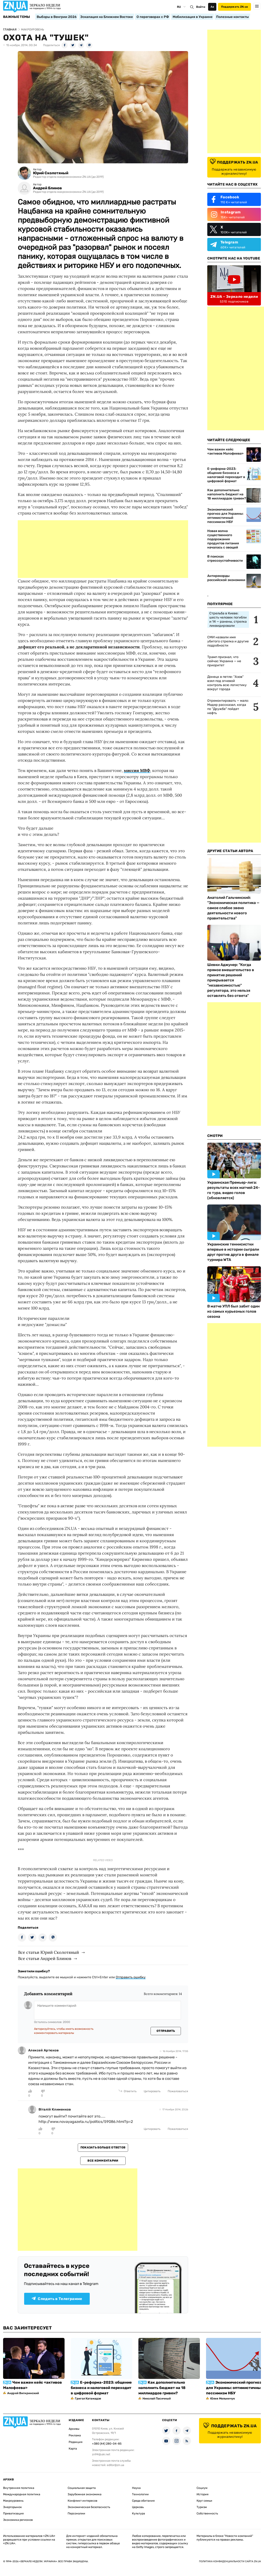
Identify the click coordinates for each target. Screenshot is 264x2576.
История (203, 2494)
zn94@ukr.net (101, 2454)
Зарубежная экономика (84, 2494)
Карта (73, 2448)
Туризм (202, 2507)
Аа (212, 6)
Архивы (74, 2429)
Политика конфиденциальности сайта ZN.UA (230, 2561)
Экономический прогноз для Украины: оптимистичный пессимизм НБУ (225, 515)
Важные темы (16, 17)
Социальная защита (82, 2488)
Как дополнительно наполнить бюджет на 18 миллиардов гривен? (226, 494)
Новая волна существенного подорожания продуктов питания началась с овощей (223, 539)
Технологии (140, 2494)
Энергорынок (12, 2507)
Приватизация (13, 2513)
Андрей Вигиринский (23, 2393)
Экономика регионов (18, 2520)
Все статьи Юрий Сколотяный (48, 1952)
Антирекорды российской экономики (226, 578)
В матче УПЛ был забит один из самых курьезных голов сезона (233, 1311)
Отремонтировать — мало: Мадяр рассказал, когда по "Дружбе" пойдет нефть (228, 707)
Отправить (166, 2031)
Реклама (75, 2435)
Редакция (75, 2442)
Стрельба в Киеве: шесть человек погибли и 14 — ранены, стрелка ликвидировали (228, 619)
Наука (136, 2488)
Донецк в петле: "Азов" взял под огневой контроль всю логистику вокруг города (227, 683)
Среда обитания (143, 2500)
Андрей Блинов (47, 188)
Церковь (138, 2507)
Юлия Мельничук (222, 2398)
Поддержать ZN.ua (234, 6)
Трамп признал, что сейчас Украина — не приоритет (224, 661)
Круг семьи (204, 2500)
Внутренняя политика (18, 2488)
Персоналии (76, 2513)
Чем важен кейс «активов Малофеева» (225, 451)
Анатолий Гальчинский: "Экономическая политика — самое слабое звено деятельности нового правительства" (233, 907)
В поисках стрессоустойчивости (225, 558)
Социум (202, 2488)
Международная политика (21, 2494)
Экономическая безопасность (89, 2507)
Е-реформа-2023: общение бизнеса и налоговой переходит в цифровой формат (226, 475)
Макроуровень (13, 2500)
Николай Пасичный (157, 2398)
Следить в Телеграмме (57, 2299)
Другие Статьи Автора (230, 851)
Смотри (215, 1136)
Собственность (207, 2513)
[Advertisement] (103, 549)
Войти (200, 7)
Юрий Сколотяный (50, 173)
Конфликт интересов (82, 2500)
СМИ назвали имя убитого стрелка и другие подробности (228, 641)
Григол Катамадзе (88, 2398)
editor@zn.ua (115, 2465)
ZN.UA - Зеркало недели (234, 296)
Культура (138, 2513)
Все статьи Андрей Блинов (44, 1958)
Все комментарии (102, 2160)
